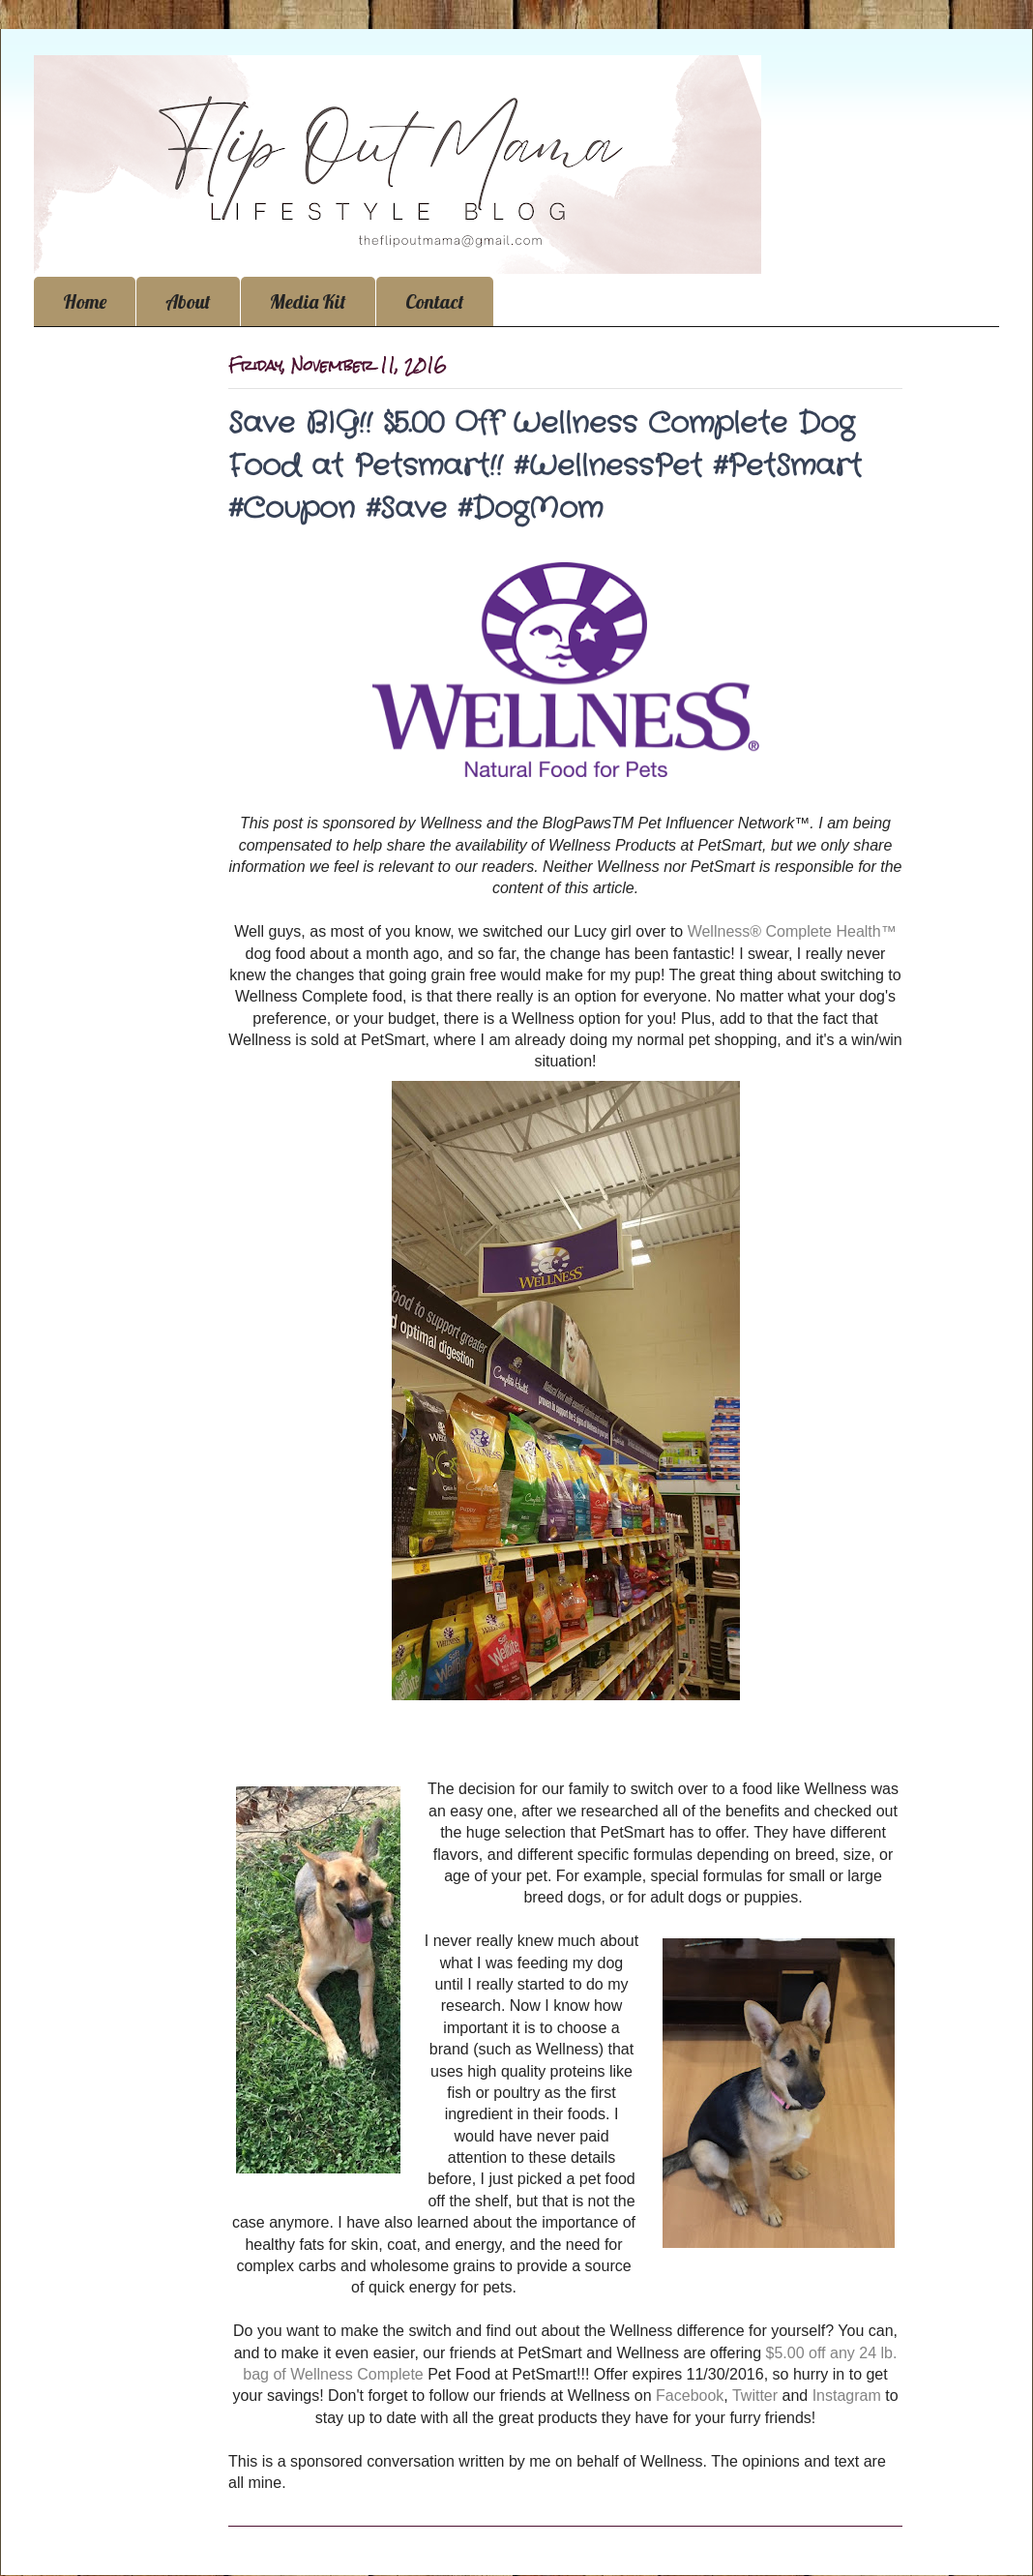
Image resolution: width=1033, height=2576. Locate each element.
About (188, 301)
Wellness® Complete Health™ (792, 931)
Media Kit (308, 301)
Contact (434, 301)
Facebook (688, 2395)
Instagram (846, 2395)
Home (84, 301)
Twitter (755, 2395)
